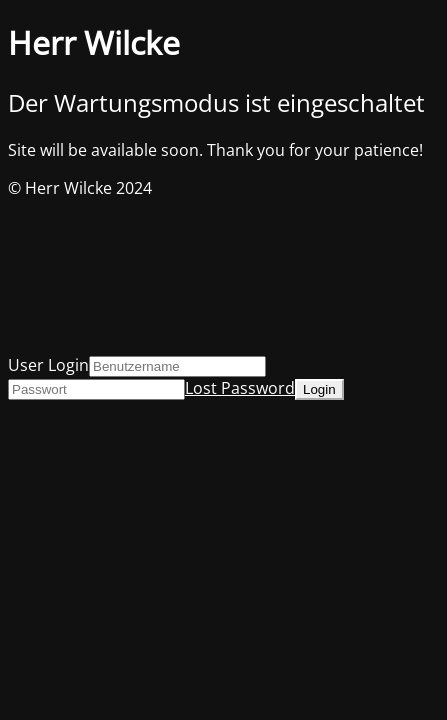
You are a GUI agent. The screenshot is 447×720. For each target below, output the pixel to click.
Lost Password (240, 388)
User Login (48, 365)
